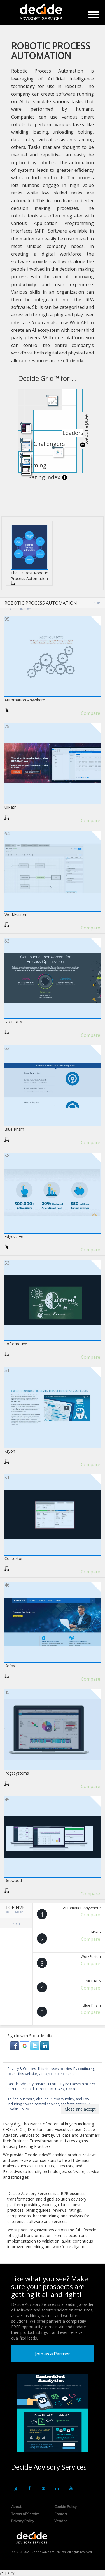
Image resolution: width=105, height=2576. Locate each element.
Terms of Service (25, 2513)
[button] (15, 2045)
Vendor (60, 2520)
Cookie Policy (65, 2506)
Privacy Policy (22, 2520)
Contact (60, 2513)
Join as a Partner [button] (52, 2354)
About (16, 2506)
